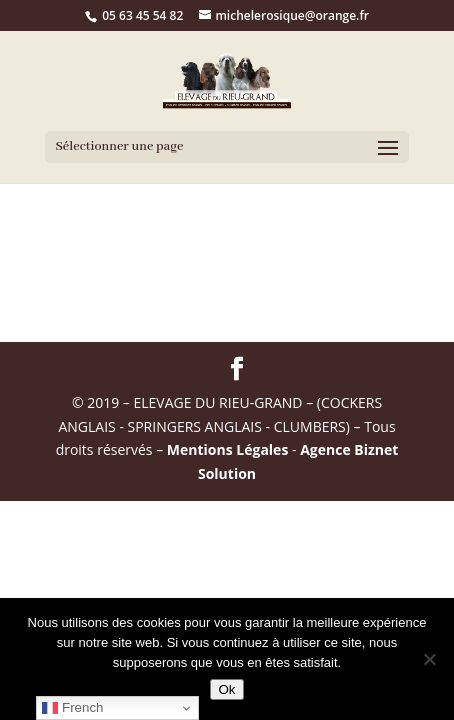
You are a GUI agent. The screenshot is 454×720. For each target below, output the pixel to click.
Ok (226, 689)
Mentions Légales (228, 449)
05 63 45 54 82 (142, 15)
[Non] (429, 659)
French (72, 708)
